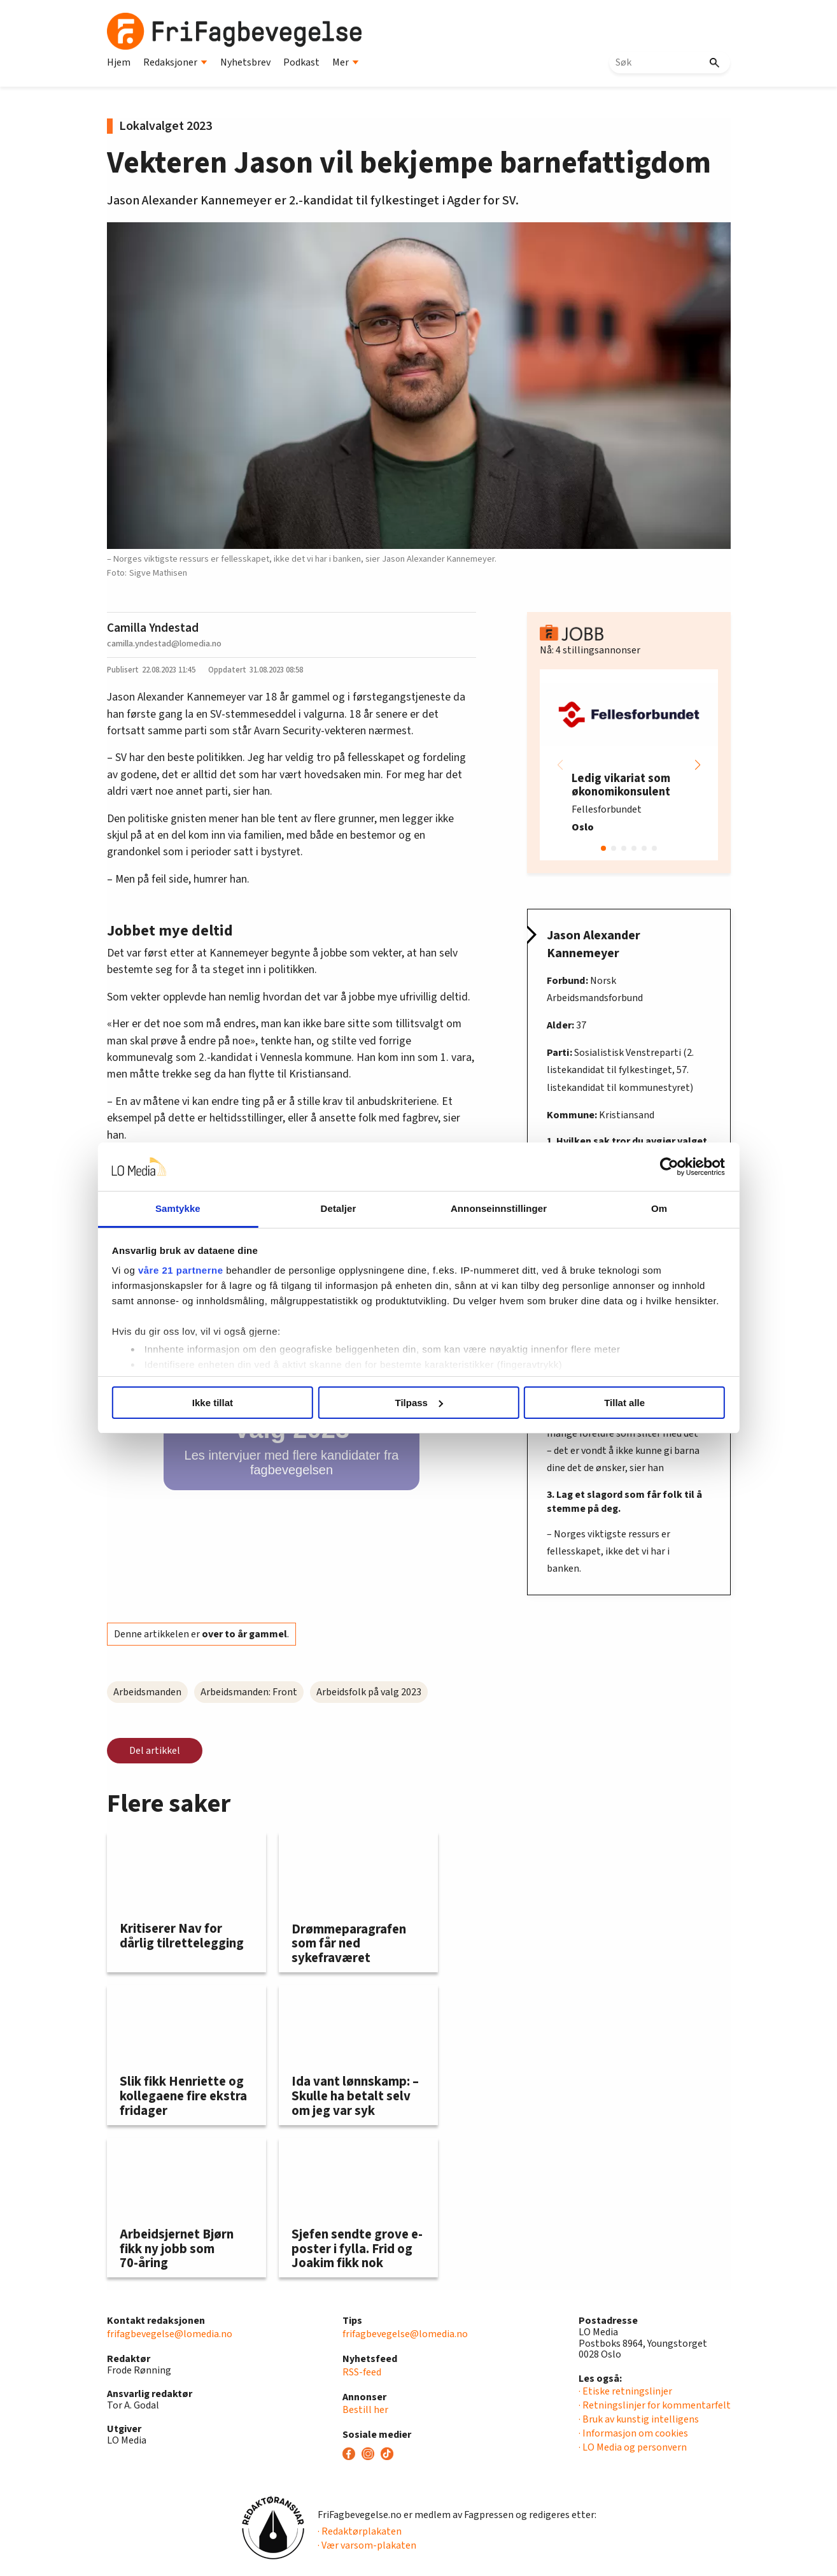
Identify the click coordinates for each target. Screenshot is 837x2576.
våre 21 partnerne (215, 1270)
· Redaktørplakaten (360, 2531)
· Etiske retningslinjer (625, 2391)
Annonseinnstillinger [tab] (490, 1208)
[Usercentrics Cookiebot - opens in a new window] (635, 1166)
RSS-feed (361, 2372)
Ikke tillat (235, 1402)
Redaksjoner (175, 62)
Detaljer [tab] (347, 1208)
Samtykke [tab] (204, 1208)
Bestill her (365, 2410)
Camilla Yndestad (153, 628)
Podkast (301, 62)
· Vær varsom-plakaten (367, 2545)
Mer (345, 62)
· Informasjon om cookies (633, 2433)
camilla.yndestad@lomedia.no (164, 643)
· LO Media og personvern (633, 2447)
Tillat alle (601, 1402)
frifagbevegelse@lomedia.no (169, 2334)
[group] (629, 764)
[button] (698, 765)
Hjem (118, 62)
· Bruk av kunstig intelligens (639, 2419)
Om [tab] (633, 1208)
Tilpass (419, 1402)
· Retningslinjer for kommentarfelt (655, 2405)
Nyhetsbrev (245, 62)
